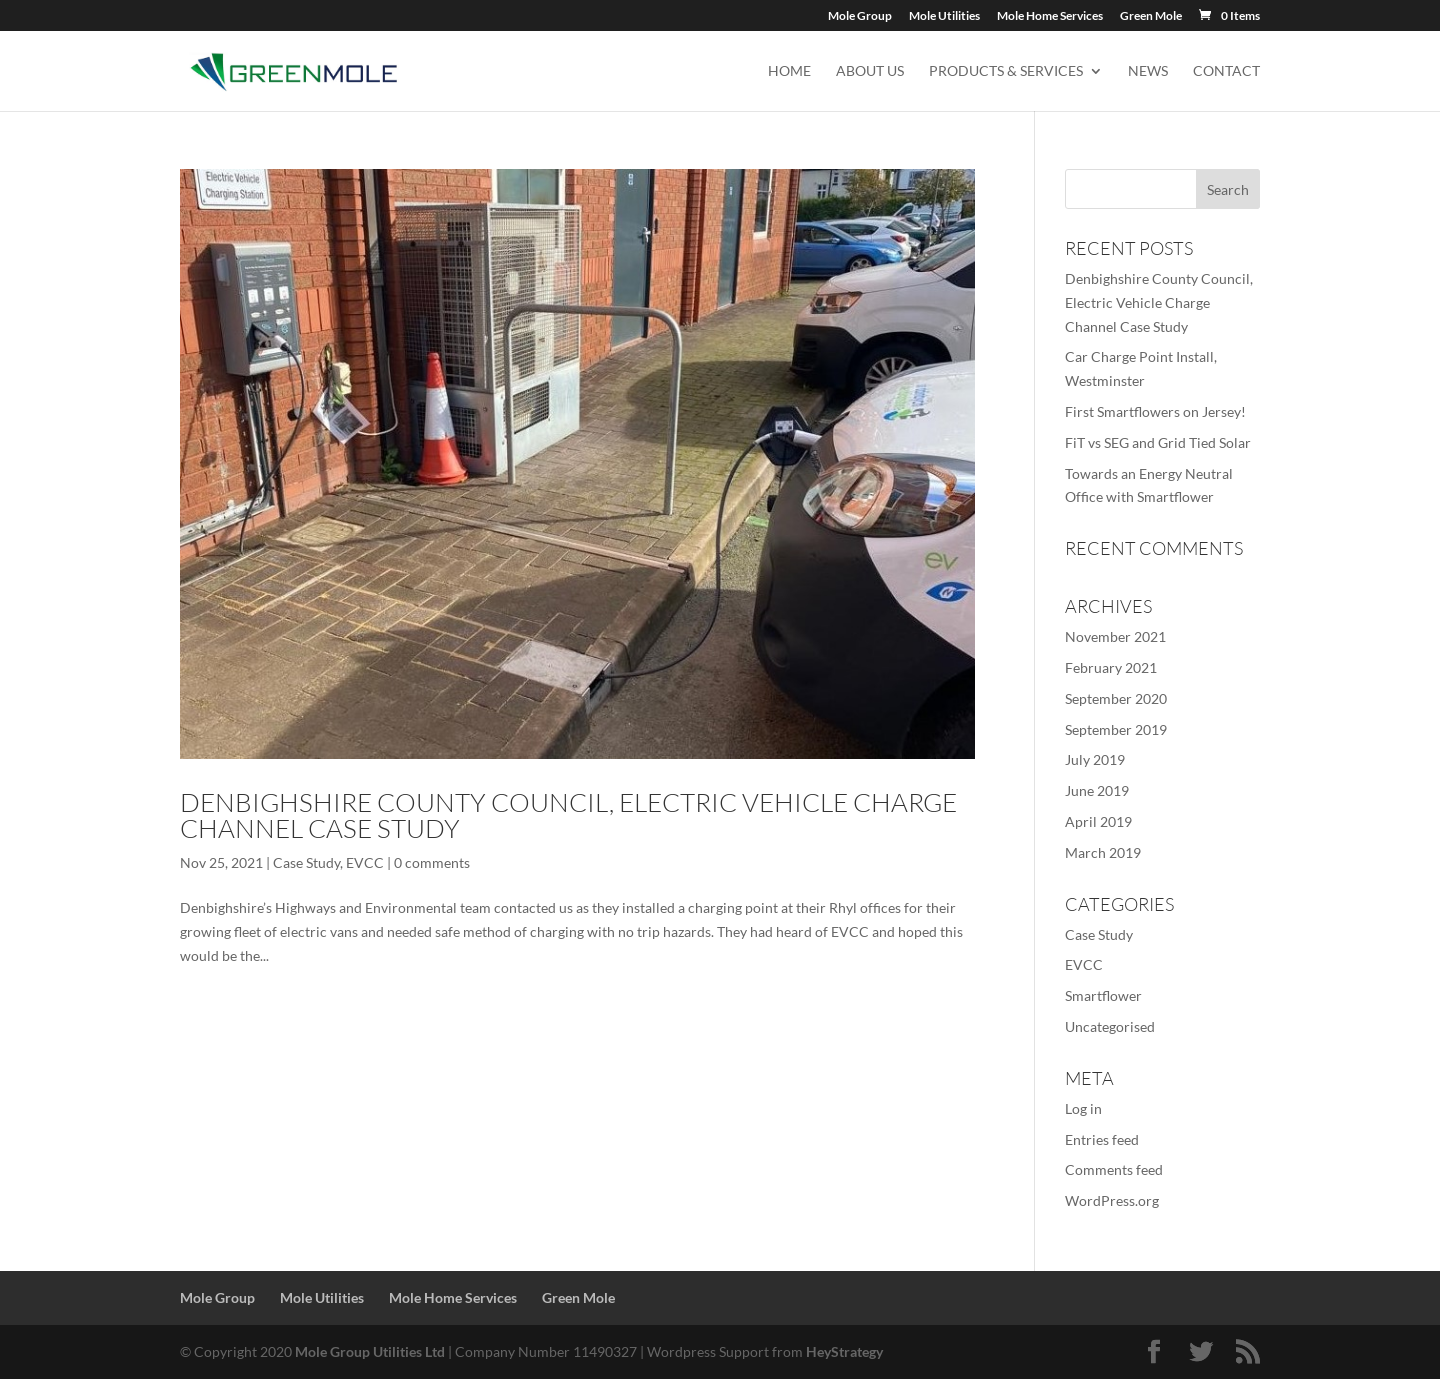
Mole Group (860, 16)
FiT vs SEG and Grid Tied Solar (1158, 442)
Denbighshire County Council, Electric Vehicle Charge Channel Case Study (568, 815)
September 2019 (1116, 729)
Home (789, 71)
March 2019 (1103, 852)
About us (870, 71)
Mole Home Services (1050, 16)
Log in (1083, 1108)
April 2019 (1098, 821)
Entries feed (1102, 1139)
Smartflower (1103, 995)
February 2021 (1111, 667)
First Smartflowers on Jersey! (1155, 411)
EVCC (365, 862)
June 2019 (1097, 790)
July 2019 (1095, 759)
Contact (1226, 71)
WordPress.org (1112, 1200)
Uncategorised (1110, 1026)
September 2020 (1116, 698)
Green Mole (1151, 16)
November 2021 (1115, 636)
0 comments (432, 862)
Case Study (306, 862)
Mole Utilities (944, 16)
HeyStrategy (844, 1351)
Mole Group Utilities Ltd (370, 1351)
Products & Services (1006, 71)
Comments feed (1114, 1169)
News (1148, 71)
